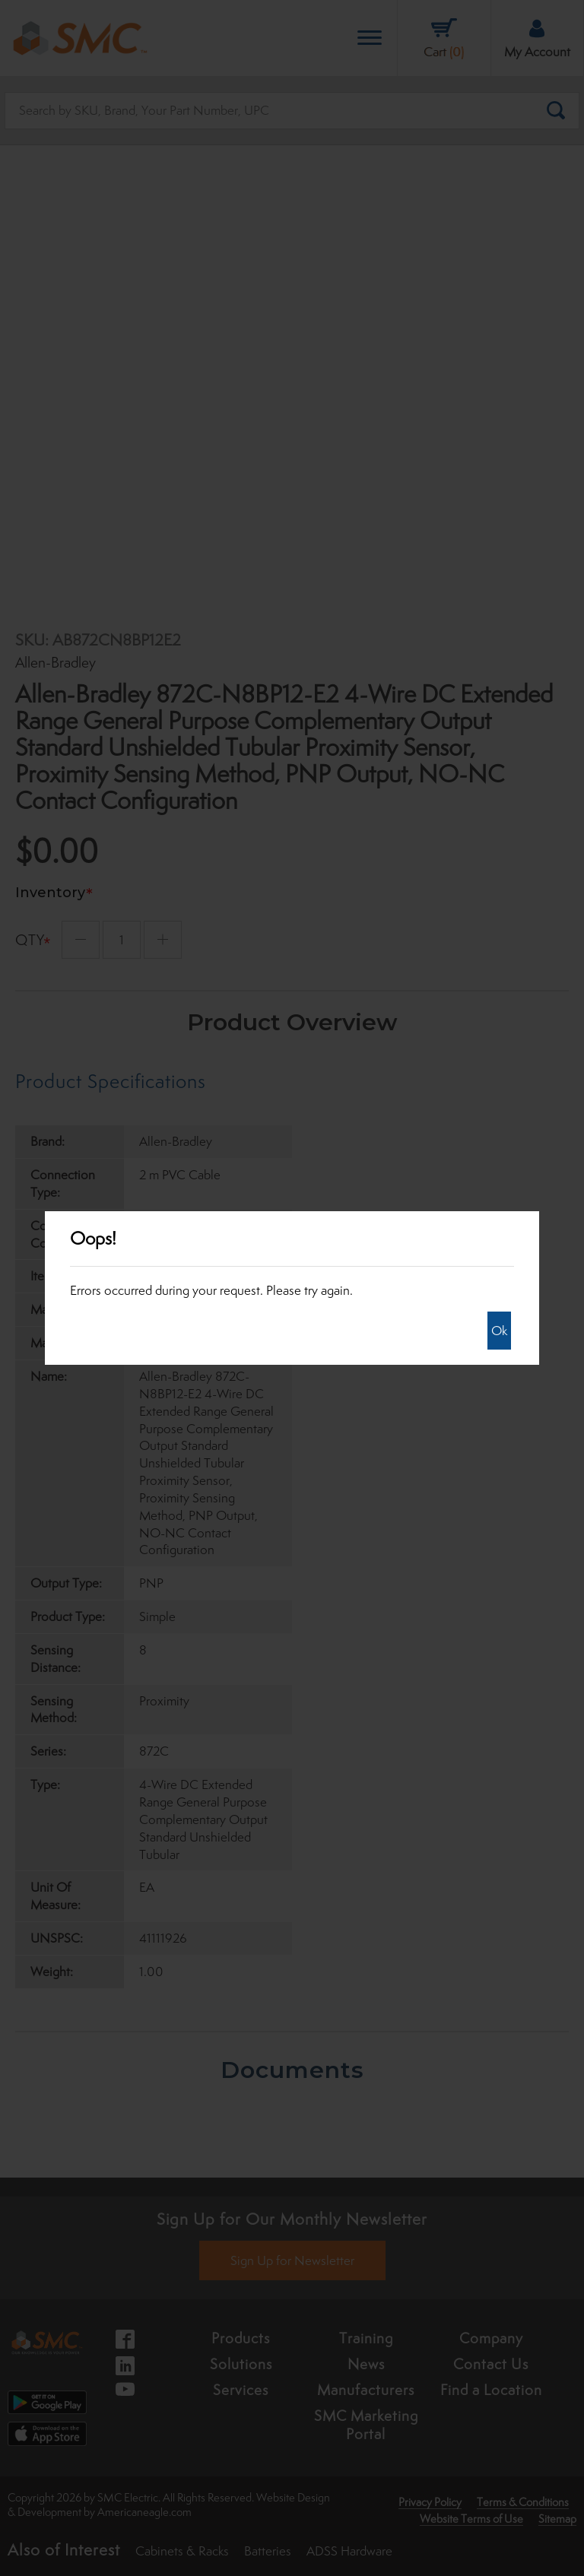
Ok (499, 1330)
